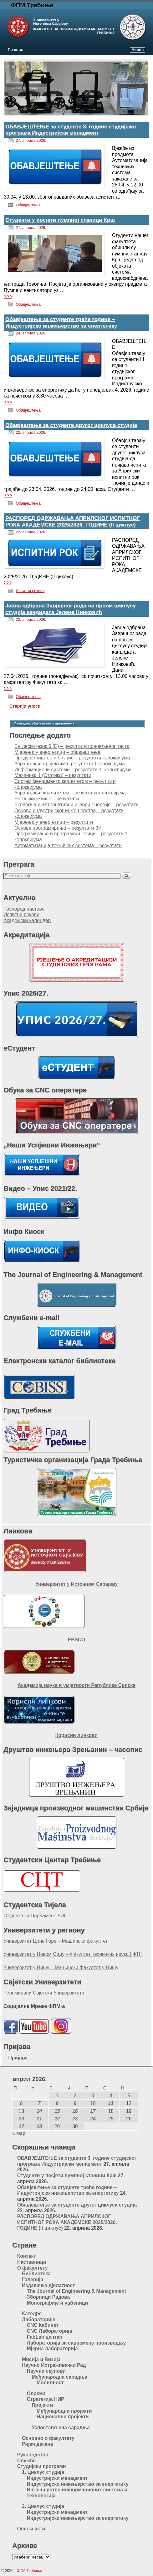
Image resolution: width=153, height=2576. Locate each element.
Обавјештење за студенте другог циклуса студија (71, 425)
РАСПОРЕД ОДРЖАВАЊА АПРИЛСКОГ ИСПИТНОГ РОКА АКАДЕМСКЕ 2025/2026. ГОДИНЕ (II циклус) (72, 521)
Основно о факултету (48, 2438)
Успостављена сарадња (60, 2427)
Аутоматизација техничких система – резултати (68, 845)
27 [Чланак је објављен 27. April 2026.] (21, 2126)
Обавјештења (28, 205)
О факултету (32, 2268)
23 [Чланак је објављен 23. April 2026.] (75, 2118)
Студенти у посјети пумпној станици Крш (60, 220)
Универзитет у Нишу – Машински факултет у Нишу (60, 1967)
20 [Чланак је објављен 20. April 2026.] (21, 2118)
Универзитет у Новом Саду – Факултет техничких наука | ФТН (73, 1954)
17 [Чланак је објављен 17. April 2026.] (92, 2111)
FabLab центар (44, 2337)
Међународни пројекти (64, 2411)
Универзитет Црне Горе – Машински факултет (55, 1941)
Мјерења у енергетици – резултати (53, 822)
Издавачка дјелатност (48, 2285)
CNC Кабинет (43, 2325)
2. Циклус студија (43, 2506)
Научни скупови (46, 2371)
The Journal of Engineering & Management (76, 2291)
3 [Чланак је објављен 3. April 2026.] (93, 2095)
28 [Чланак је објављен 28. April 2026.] (39, 2126)
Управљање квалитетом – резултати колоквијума (70, 792)
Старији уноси (22, 706)
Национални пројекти (63, 2416)
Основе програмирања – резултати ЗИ (58, 828)
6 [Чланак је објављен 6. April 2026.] (21, 2103)
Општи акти (31, 2528)
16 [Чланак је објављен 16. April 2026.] (75, 2111)
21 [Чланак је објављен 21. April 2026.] (39, 2118)
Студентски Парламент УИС (35, 1915)
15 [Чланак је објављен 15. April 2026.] (57, 2111)
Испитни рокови (30, 591)
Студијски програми (41, 2466)
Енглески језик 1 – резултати (46, 798)
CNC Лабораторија (49, 2331)
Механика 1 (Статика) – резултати (52, 775)
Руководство (32, 2454)
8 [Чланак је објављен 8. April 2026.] (57, 2103)
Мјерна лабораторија (52, 2348)
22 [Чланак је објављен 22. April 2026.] (57, 2118)
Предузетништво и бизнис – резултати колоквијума (72, 757)
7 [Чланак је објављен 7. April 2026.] (39, 2103)
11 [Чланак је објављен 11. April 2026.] (111, 2103)
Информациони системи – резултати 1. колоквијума (73, 769)
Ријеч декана (37, 2444)
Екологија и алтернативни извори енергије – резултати (76, 804)
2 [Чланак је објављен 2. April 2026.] (75, 2095)
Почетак (15, 49)
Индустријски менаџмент (57, 2478)
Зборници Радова (48, 2297)
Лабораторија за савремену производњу (76, 2343)
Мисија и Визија (41, 2359)
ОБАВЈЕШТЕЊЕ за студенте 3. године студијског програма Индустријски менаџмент (71, 129)
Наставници (31, 2262)
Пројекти (42, 2405)
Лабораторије (38, 2319)
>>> (8, 296)
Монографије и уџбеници (57, 2303)
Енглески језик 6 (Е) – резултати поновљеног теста (72, 746)
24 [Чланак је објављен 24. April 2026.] (92, 2118)
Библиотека (36, 2273)
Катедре (32, 2313)
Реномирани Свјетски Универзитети (43, 1992)
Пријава (18, 2057)
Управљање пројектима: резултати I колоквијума (69, 763)
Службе (26, 2460)
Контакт (26, 2256)
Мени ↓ (137, 50)
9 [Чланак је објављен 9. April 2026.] (75, 2103)
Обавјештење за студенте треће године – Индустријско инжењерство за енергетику (61, 322)
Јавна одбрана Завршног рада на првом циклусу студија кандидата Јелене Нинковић (70, 608)
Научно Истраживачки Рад (54, 2365)
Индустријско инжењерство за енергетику (78, 2484)
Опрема (36, 2393)
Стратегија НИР (45, 2399)
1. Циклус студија (43, 2472)
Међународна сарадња (59, 2377)
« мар (19, 2133)
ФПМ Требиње (32, 5)
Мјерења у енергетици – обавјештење (57, 752)
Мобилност (50, 2382)
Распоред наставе (23, 909)
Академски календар (27, 920)
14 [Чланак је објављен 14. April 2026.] (39, 2111)
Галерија (32, 2279)
